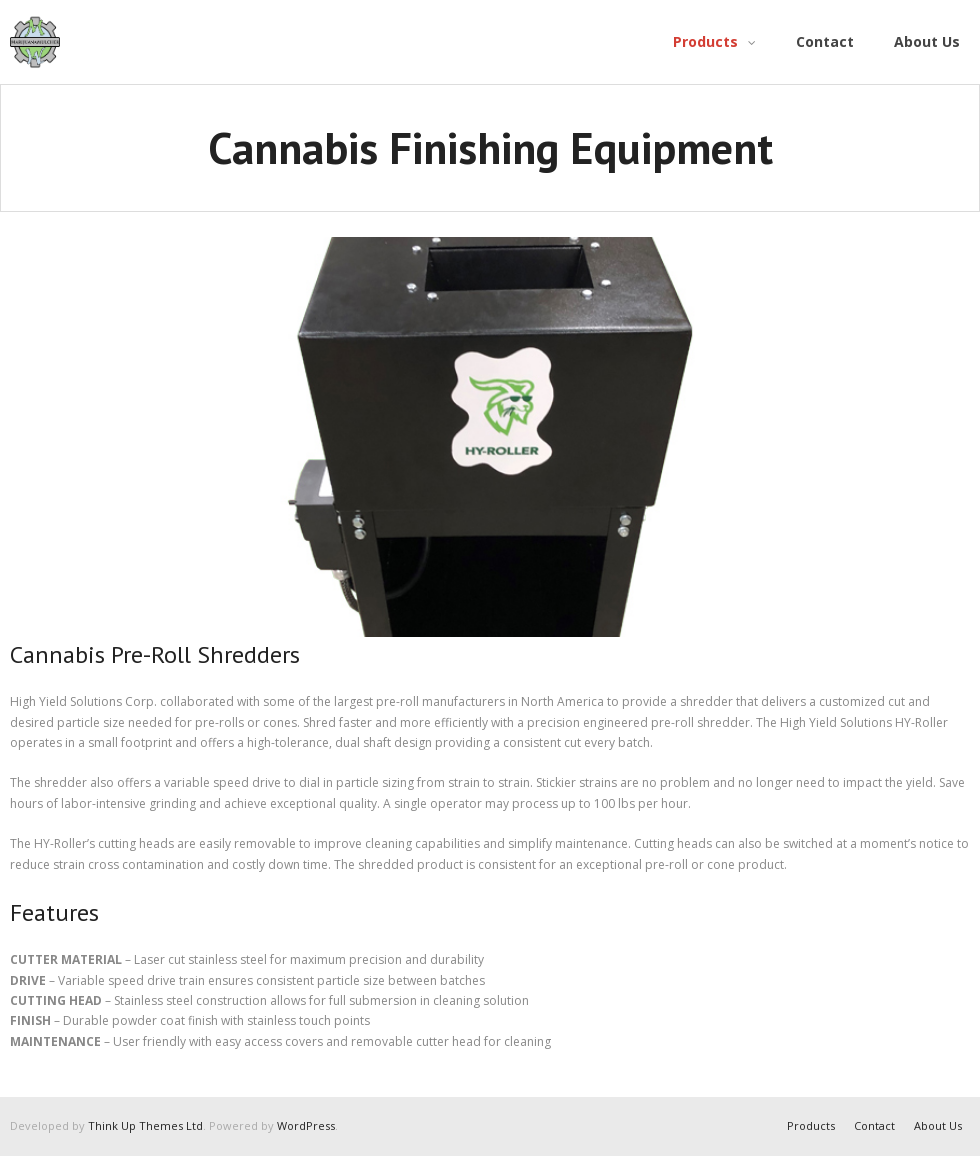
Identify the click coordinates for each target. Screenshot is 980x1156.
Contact (874, 1125)
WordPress (306, 1125)
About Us (938, 1125)
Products (811, 1125)
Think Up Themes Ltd (145, 1125)
